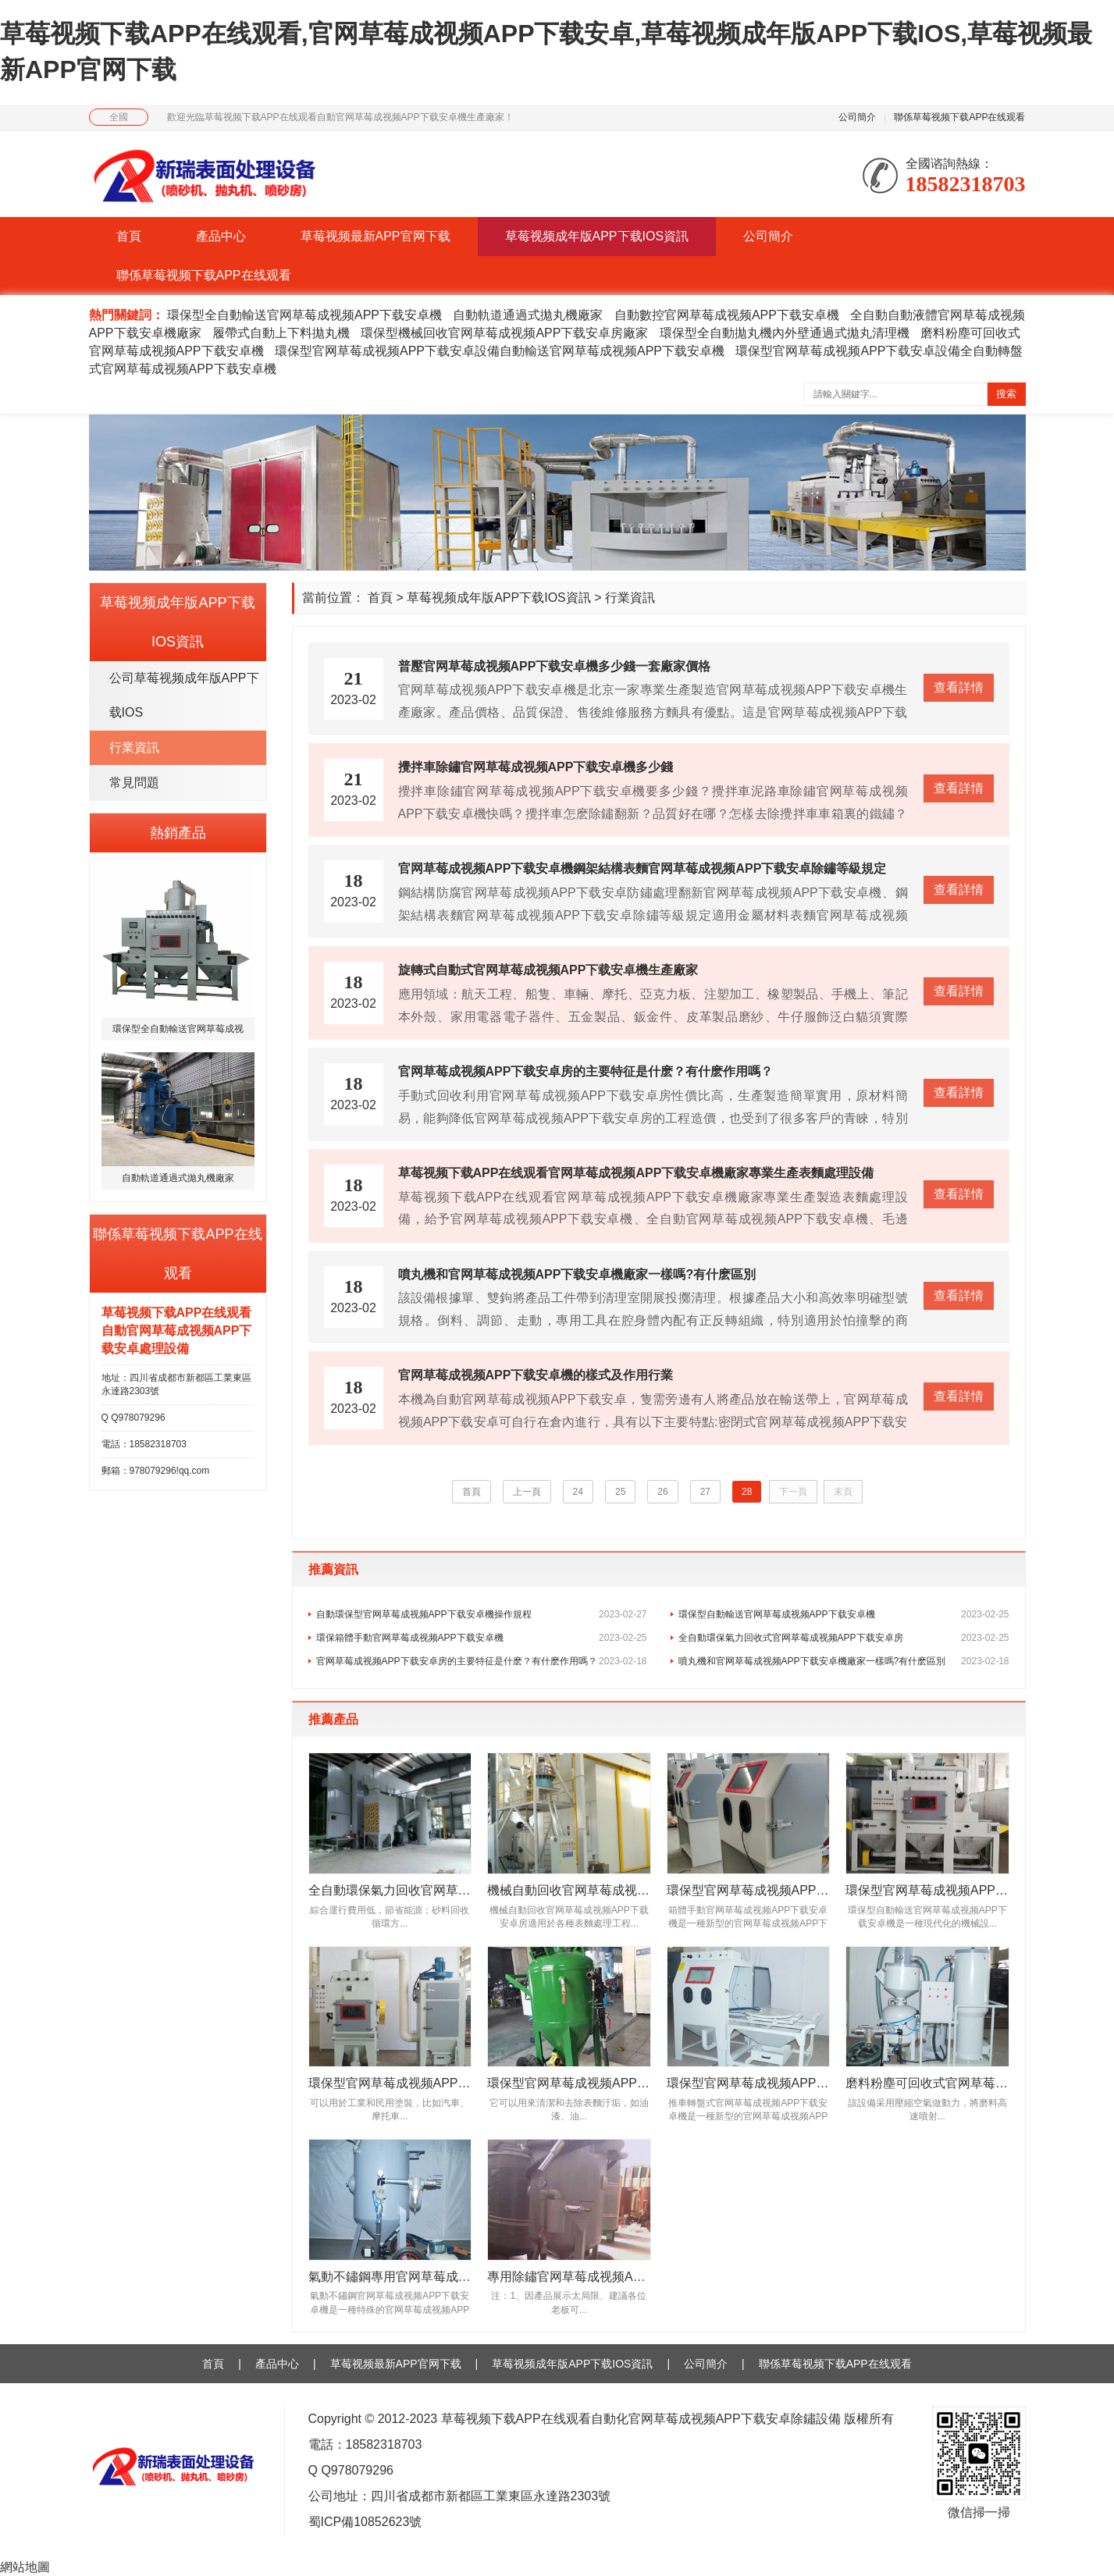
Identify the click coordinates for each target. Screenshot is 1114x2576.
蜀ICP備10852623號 (365, 2521)
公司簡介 (857, 117)
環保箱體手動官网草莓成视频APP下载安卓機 (481, 1637)
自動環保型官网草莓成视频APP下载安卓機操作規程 (481, 1614)
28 (747, 1491)
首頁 (128, 236)
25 (620, 1491)
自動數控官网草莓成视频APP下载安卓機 (726, 315)
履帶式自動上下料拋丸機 (281, 333)
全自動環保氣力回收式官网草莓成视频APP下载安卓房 (843, 1637)
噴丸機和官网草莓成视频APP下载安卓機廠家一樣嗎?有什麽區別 (843, 1661)
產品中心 (221, 236)
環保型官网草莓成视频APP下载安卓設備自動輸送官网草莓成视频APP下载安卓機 (499, 351)
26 (662, 1491)
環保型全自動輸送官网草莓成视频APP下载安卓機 (304, 315)
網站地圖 (25, 2567)
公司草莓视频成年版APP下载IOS (184, 695)
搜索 (1006, 394)
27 (705, 1491)
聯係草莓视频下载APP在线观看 (959, 117)
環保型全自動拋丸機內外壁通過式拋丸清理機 (784, 333)
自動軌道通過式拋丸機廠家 (528, 315)
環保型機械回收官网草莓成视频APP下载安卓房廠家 (504, 333)
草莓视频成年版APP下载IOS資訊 (597, 236)
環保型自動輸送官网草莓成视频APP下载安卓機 (843, 1614)
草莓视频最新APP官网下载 (375, 236)
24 (578, 1491)
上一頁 (527, 1491)
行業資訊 (134, 747)
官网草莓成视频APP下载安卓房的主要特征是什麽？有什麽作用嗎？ (481, 1661)
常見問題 (134, 782)
